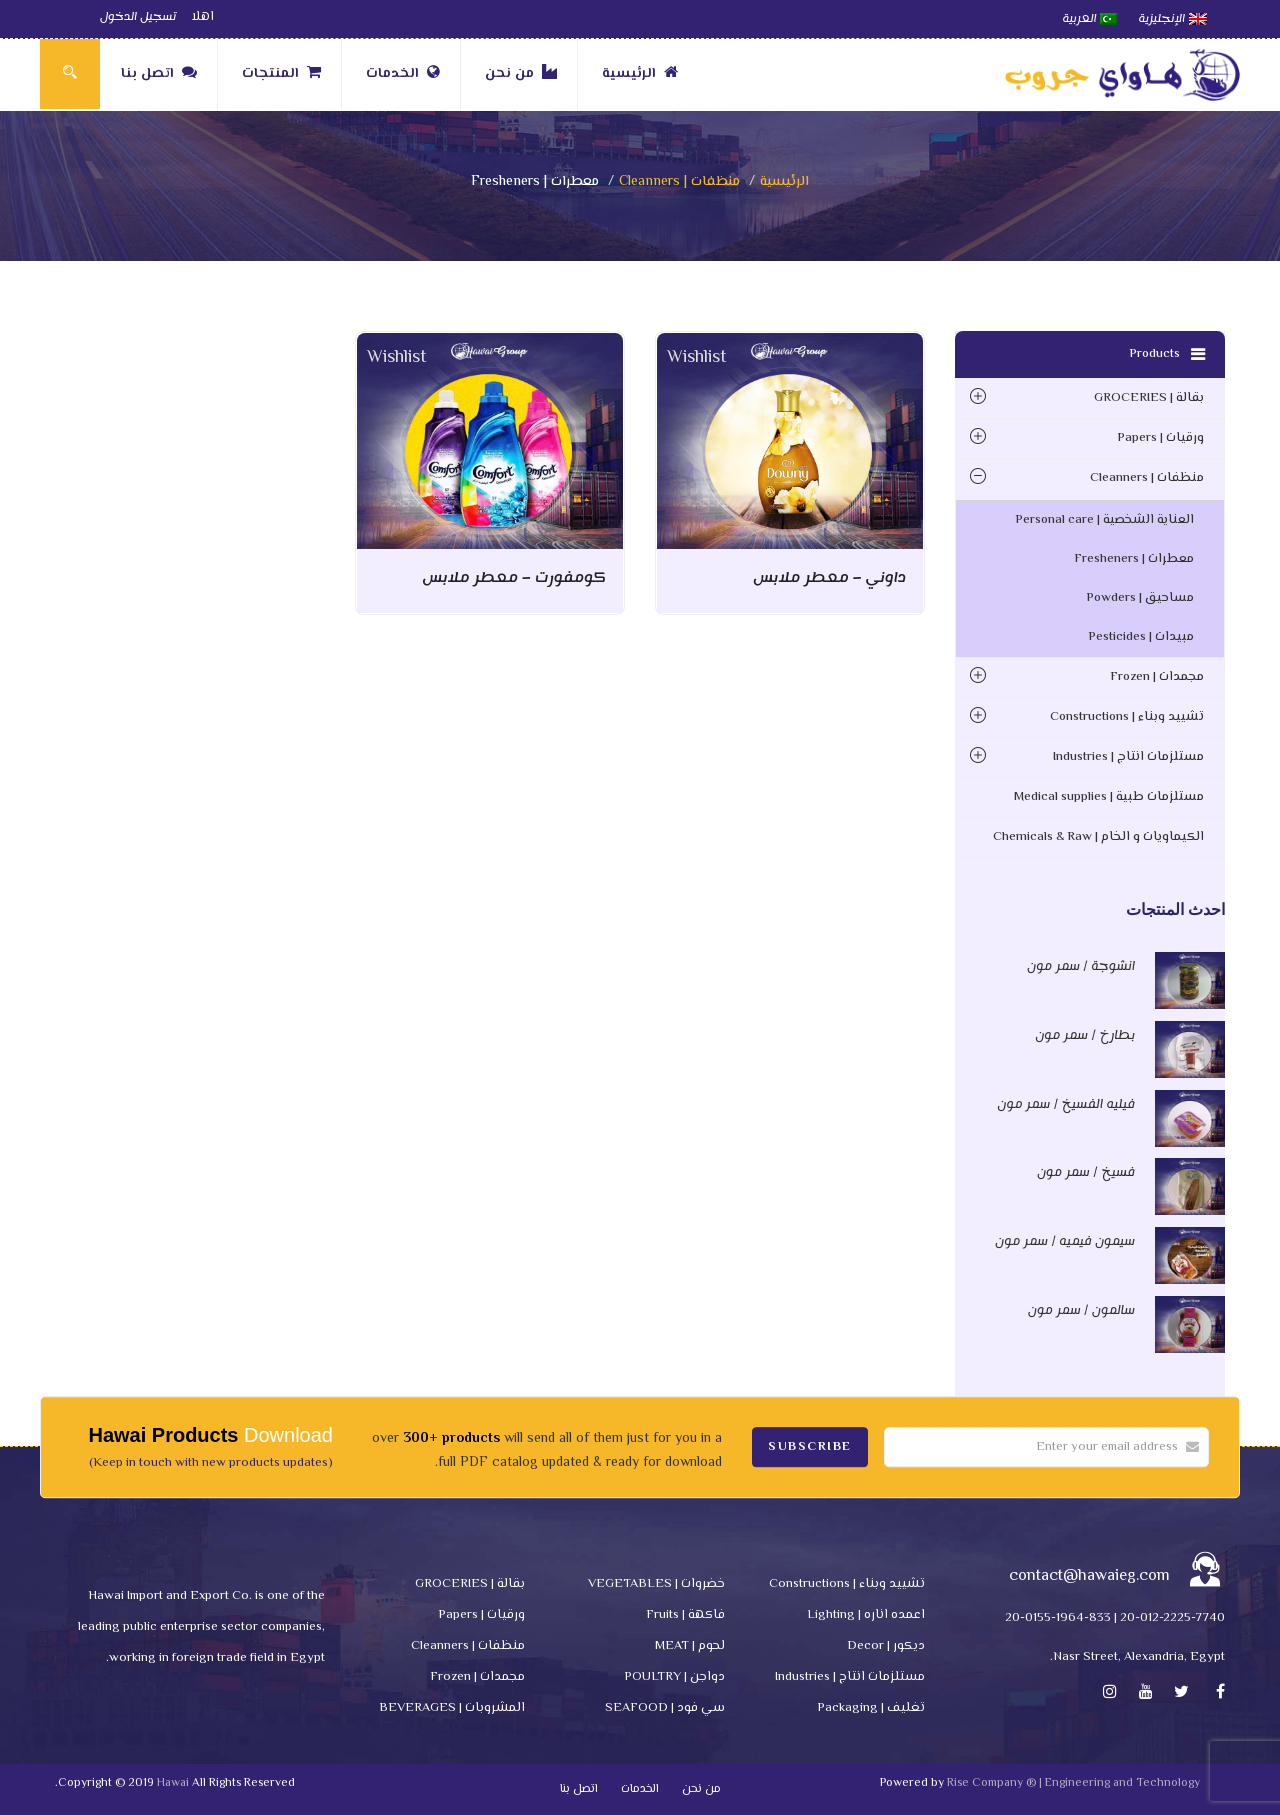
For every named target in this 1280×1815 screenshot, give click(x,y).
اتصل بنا (159, 74)
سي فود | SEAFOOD (665, 1708)
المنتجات (281, 74)
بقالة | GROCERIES (1149, 398)
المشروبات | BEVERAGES (452, 1708)
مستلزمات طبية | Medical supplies (1109, 797)
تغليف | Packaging (871, 1708)
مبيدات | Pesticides (1141, 637)
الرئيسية (640, 74)
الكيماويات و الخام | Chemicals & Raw (1098, 837)
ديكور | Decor (886, 1646)
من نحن (521, 74)
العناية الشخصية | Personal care (1104, 520)
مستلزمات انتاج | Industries (1128, 757)
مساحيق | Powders (1140, 598)
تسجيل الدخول (138, 17)
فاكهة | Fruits (685, 1615)
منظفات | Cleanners (679, 182)
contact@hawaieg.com (1089, 1576)
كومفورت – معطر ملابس (514, 577)
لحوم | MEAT (690, 1646)
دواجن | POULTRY (674, 1677)
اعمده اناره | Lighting (866, 1615)
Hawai (173, 1783)
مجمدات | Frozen (1157, 677)
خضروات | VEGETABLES (656, 1584)
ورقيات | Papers (1160, 438)
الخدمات (403, 74)
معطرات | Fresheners (1134, 559)
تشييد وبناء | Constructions (1127, 717)
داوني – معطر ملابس (829, 577)
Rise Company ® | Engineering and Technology (1073, 1783)
